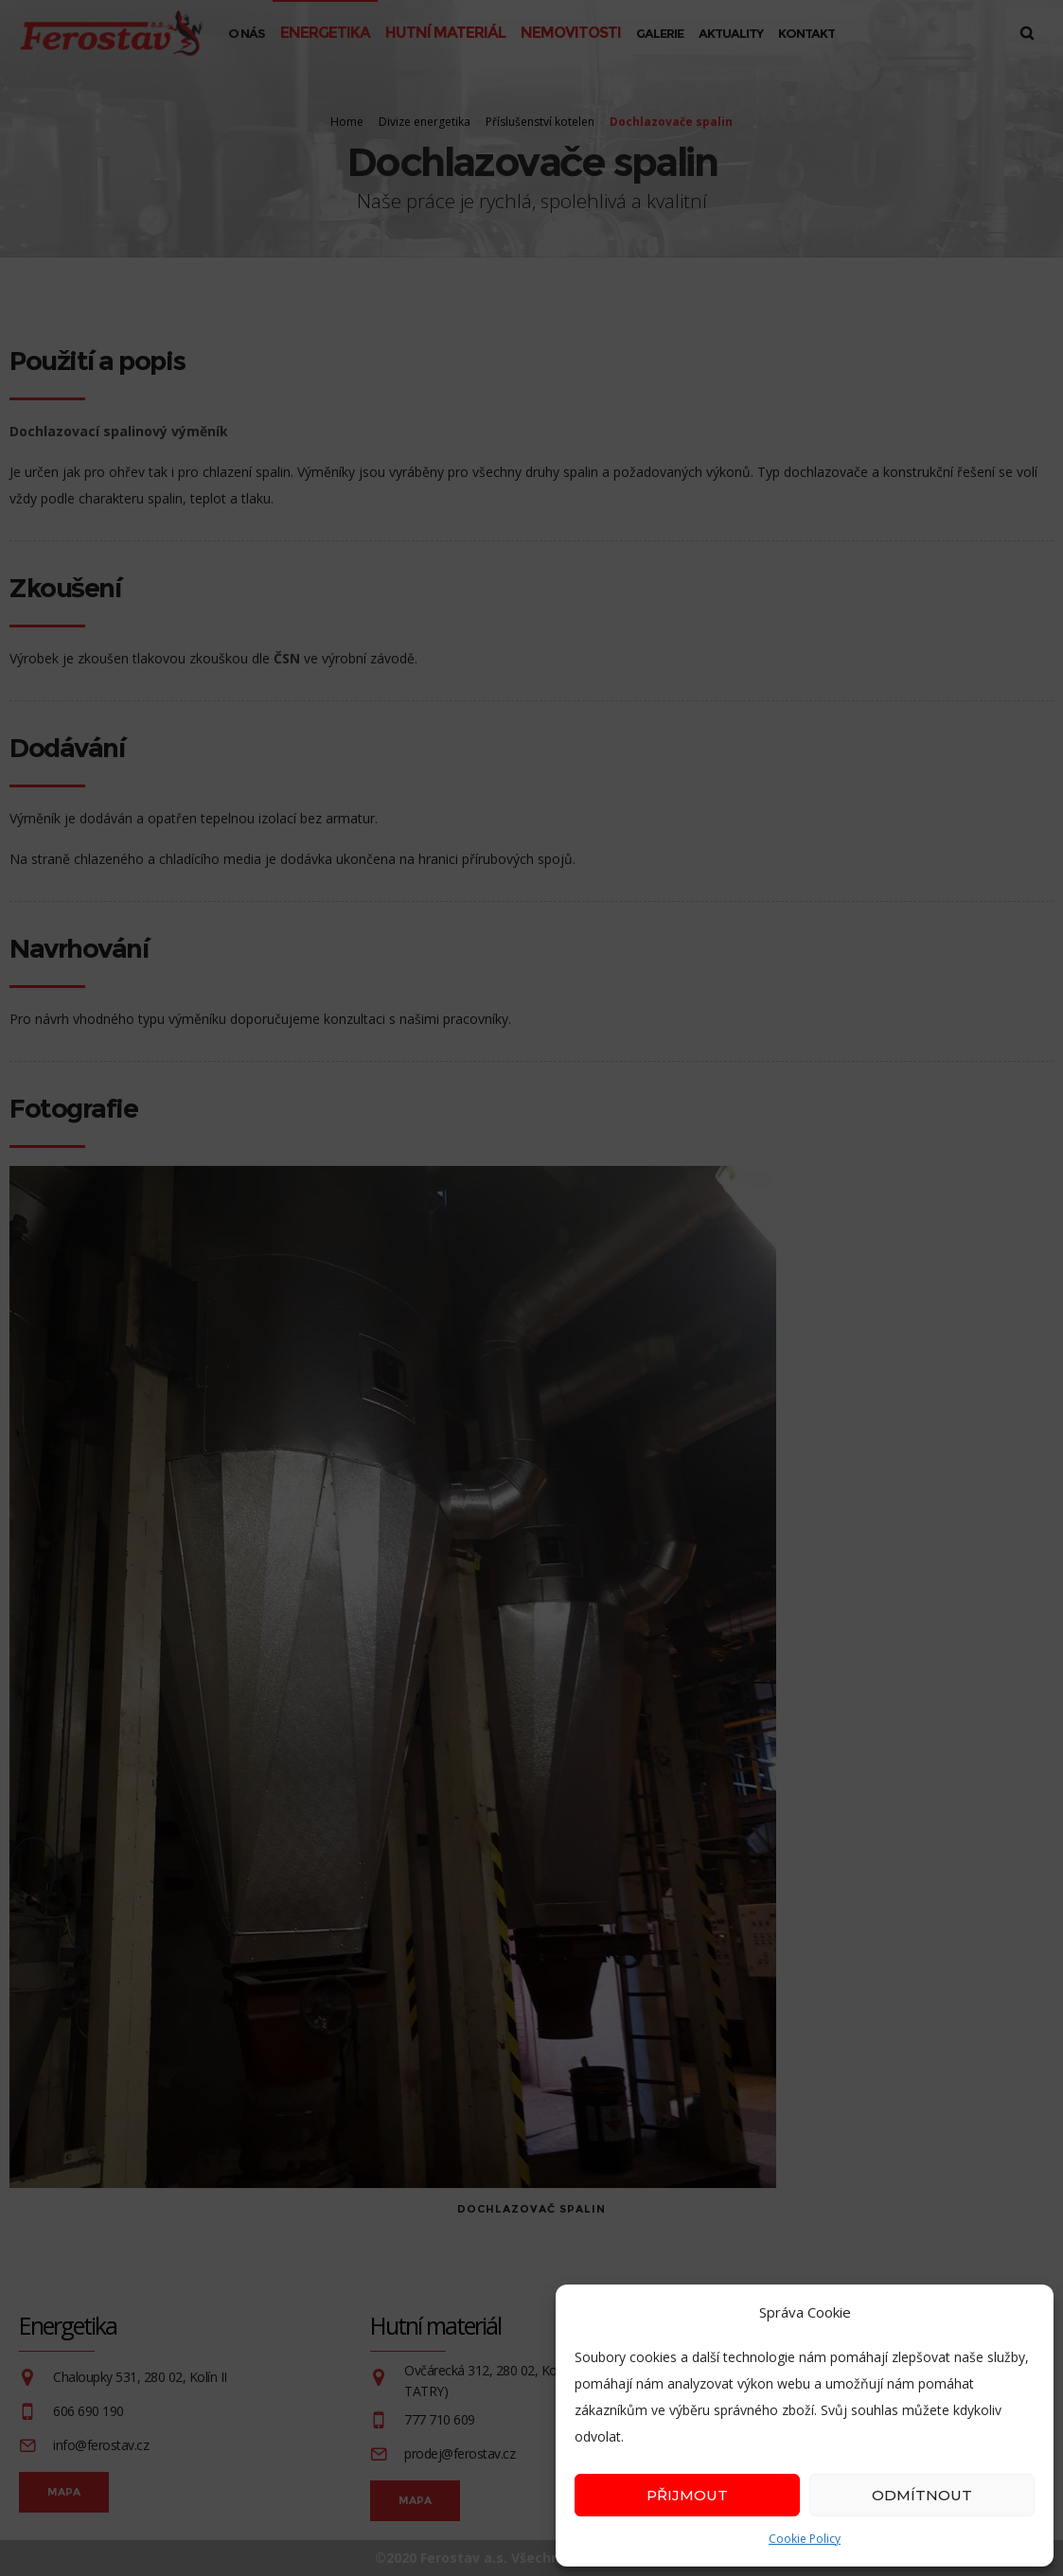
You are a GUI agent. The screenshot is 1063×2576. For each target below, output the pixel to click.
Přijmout (687, 2495)
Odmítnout (922, 2495)
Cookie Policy (805, 2539)
